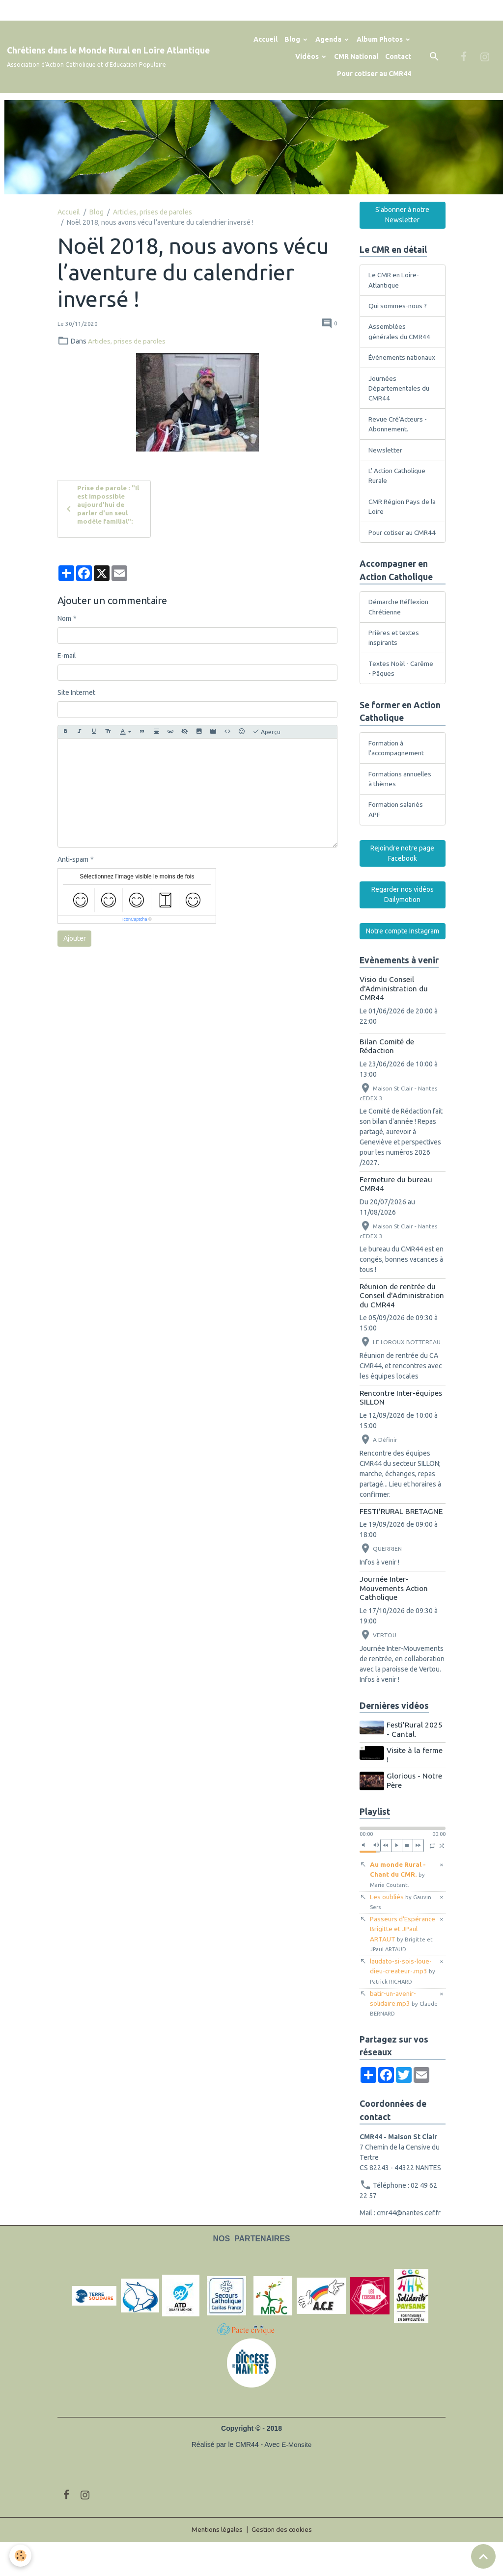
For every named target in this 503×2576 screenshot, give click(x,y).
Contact (398, 56)
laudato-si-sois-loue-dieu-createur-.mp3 (403, 2004)
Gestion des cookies (282, 2563)
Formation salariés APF (396, 839)
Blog (293, 39)
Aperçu (266, 733)
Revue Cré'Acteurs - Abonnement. (398, 437)
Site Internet (76, 694)
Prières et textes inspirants (393, 665)
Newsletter (385, 463)
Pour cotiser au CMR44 (374, 74)
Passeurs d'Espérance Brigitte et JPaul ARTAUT (403, 1965)
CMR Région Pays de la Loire (399, 521)
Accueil (265, 39)
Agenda (329, 39)
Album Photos (380, 39)
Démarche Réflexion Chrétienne (399, 633)
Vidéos (307, 56)
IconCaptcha (134, 920)
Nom (64, 620)
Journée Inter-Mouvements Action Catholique (394, 1618)
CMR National (356, 56)
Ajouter (74, 940)
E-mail (66, 657)
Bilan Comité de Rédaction (387, 1076)
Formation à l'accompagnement (397, 777)
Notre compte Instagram (402, 961)
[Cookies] (21, 2556)
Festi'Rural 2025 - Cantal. (416, 1759)
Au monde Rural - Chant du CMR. (398, 1904)
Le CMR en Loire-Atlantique (394, 280)
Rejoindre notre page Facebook (402, 884)
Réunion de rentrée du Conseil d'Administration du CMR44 (402, 1326)
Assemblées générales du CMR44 (400, 332)
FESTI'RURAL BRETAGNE (401, 1542)
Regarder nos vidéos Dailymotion (402, 925)
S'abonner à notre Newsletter (402, 215)
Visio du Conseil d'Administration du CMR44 (394, 1019)
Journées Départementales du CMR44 (399, 400)
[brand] (108, 57)
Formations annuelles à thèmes (401, 808)
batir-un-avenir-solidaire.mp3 (394, 2036)
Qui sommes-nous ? (398, 306)
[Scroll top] (483, 2556)
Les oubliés (401, 1932)
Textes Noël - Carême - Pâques (401, 696)
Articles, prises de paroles (152, 212)
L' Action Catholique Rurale (398, 489)
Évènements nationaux (387, 364)
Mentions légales (216, 2563)
